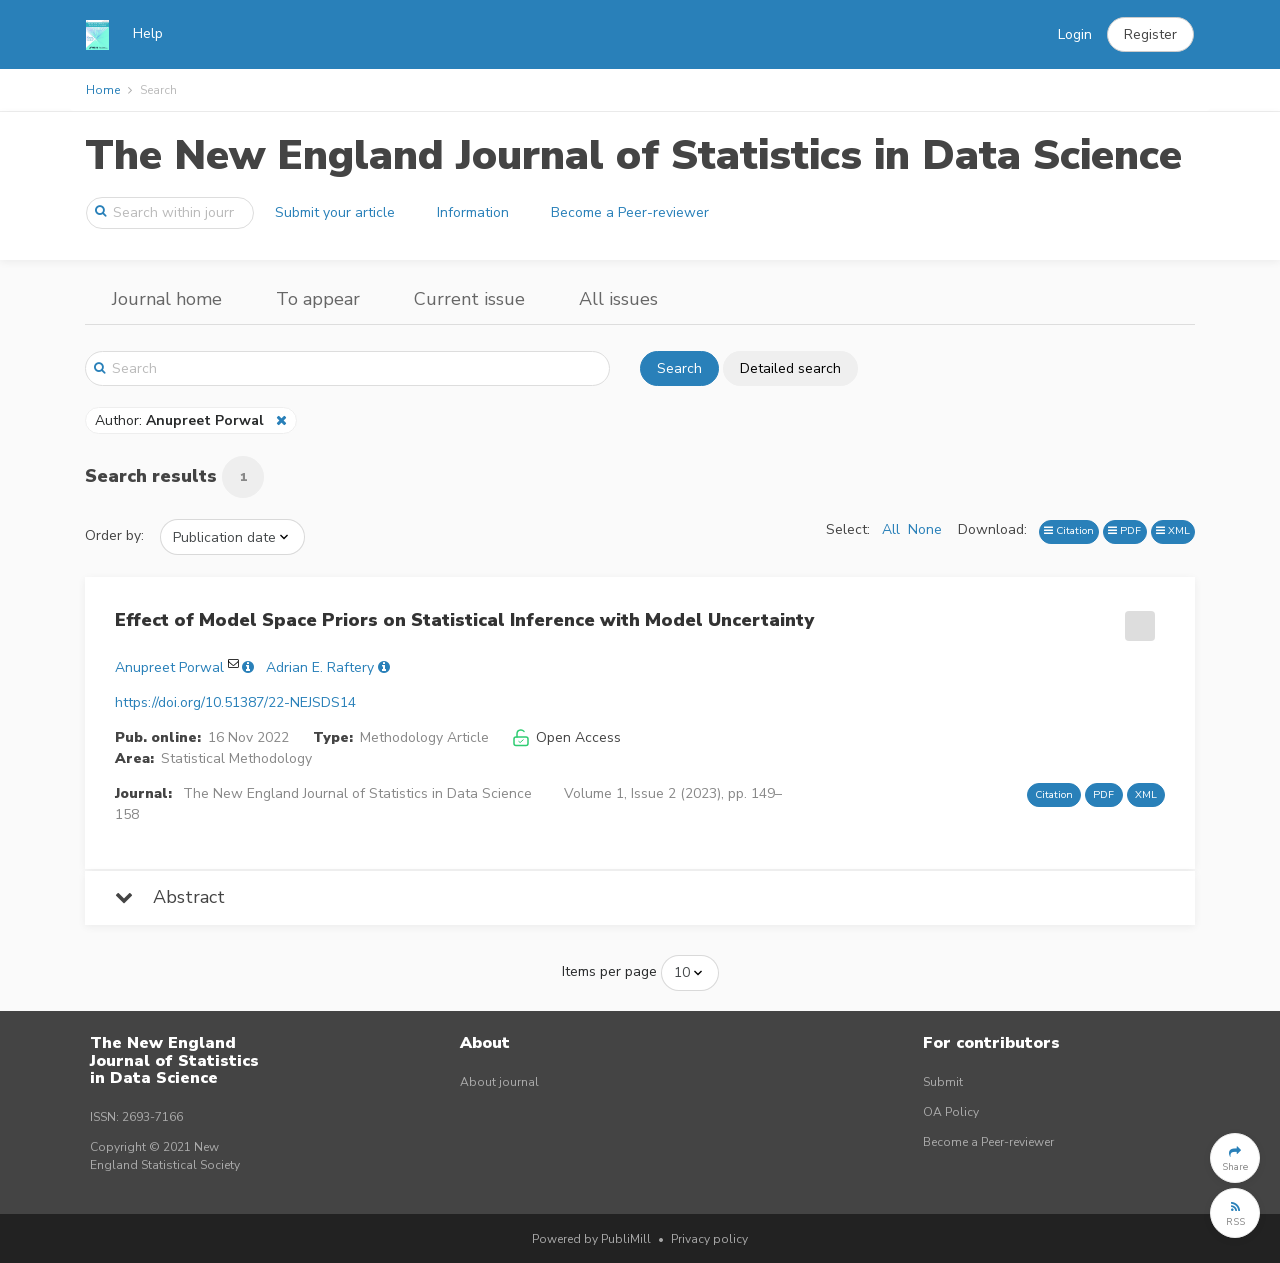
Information (473, 212)
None (925, 529)
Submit (943, 1082)
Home (103, 90)
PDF (1124, 530)
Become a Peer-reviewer (630, 212)
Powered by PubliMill (591, 1239)
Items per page (609, 971)
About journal (499, 1082)
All (891, 529)
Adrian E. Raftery (320, 667)
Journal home (167, 299)
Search (679, 368)
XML (1173, 530)
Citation (1069, 530)
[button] (1150, 35)
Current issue (469, 299)
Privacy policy (709, 1239)
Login (1075, 34)
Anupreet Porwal (169, 667)
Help (148, 33)
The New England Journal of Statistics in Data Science (633, 155)
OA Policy (951, 1112)
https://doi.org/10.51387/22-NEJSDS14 (235, 702)
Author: (181, 420)
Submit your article (335, 212)
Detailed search (790, 368)
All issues (618, 299)
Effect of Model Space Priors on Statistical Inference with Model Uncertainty (464, 620)
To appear (318, 299)
